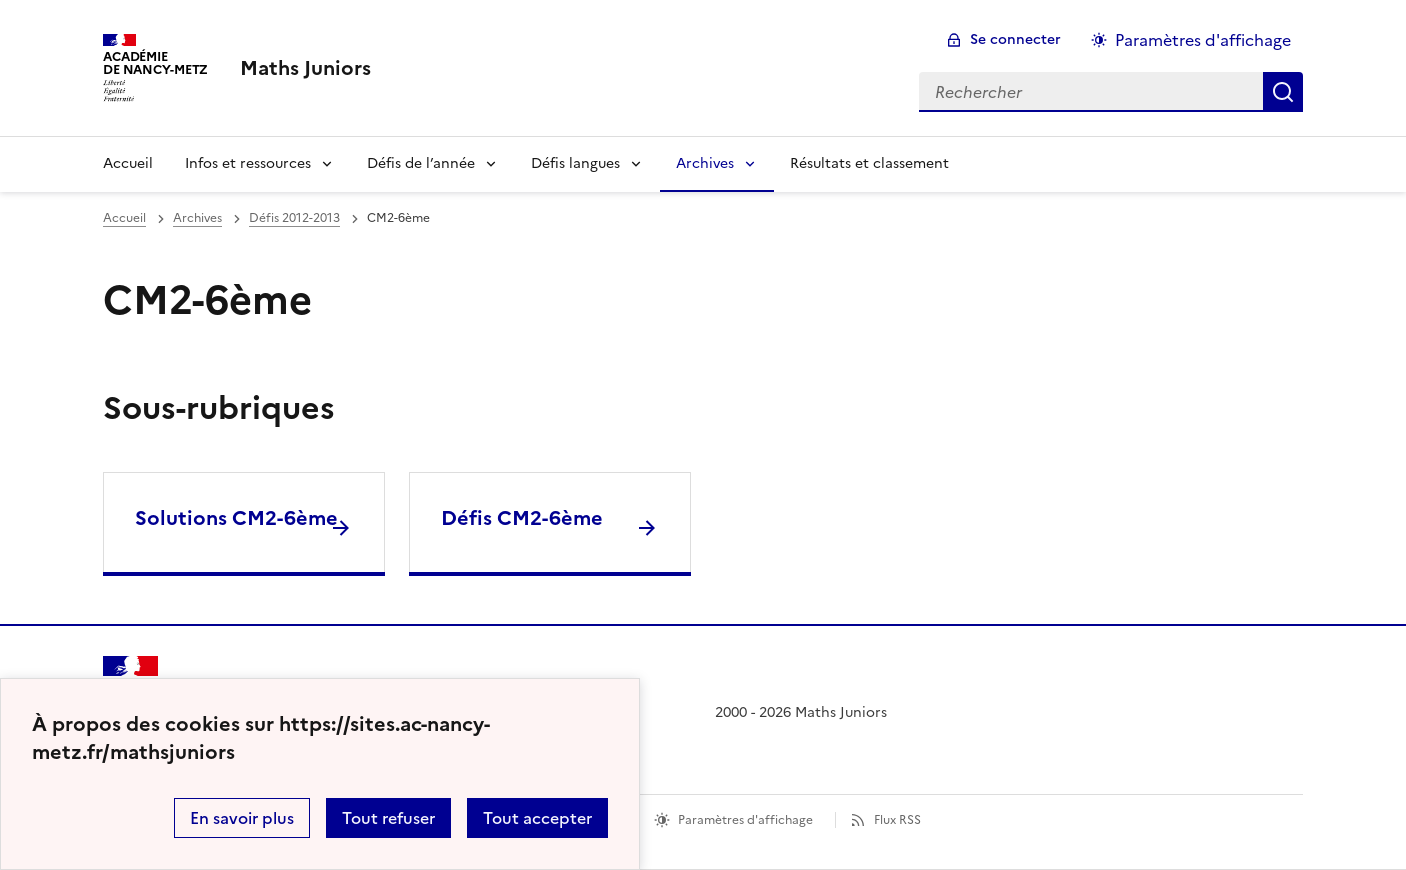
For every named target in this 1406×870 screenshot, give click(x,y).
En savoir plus (242, 818)
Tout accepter (537, 818)
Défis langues (575, 163)
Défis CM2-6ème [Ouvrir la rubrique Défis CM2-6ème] (522, 518)
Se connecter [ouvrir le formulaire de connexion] (1015, 39)
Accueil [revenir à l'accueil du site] (124, 218)
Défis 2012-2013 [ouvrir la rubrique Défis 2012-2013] (294, 218)
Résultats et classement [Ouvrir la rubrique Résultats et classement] (869, 163)
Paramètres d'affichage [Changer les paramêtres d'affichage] (1203, 40)
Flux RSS (897, 820)
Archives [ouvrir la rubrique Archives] (197, 218)
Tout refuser (388, 818)
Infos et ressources (248, 163)
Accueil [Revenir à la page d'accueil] (128, 163)
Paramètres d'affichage (745, 820)
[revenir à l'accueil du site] (305, 68)
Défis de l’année (421, 163)
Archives (705, 163)
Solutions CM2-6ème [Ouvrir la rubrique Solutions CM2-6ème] (236, 518)
